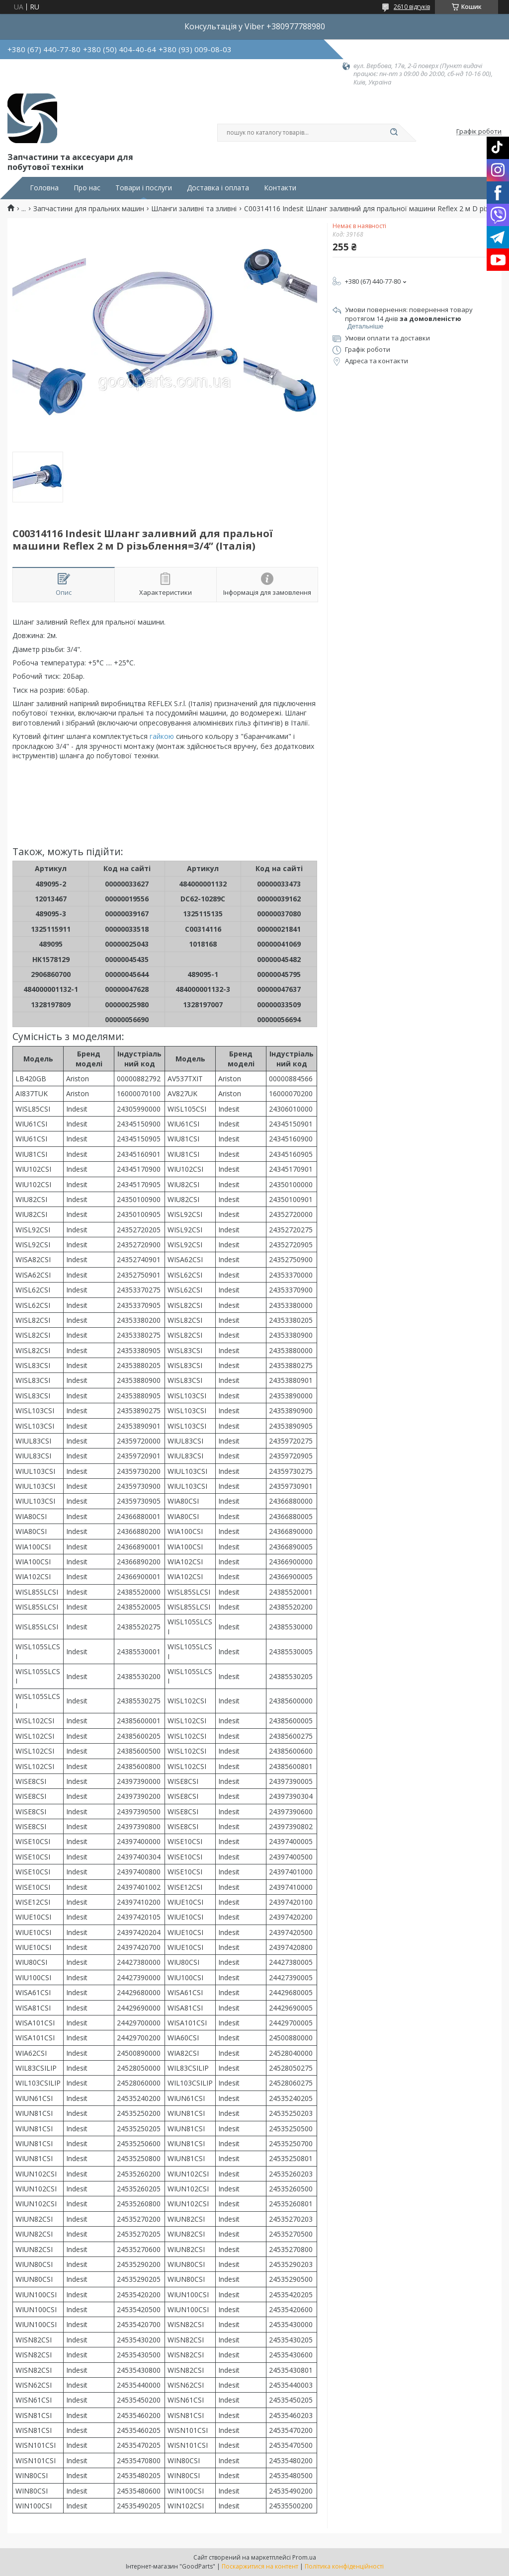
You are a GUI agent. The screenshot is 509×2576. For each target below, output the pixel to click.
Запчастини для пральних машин (88, 208)
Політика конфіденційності (344, 2566)
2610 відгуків (412, 6)
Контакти (280, 187)
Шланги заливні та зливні (194, 208)
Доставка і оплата (218, 187)
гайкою (162, 736)
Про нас (87, 187)
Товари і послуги (143, 187)
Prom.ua (304, 2557)
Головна (44, 187)
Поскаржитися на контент (260, 2566)
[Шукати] (394, 133)
